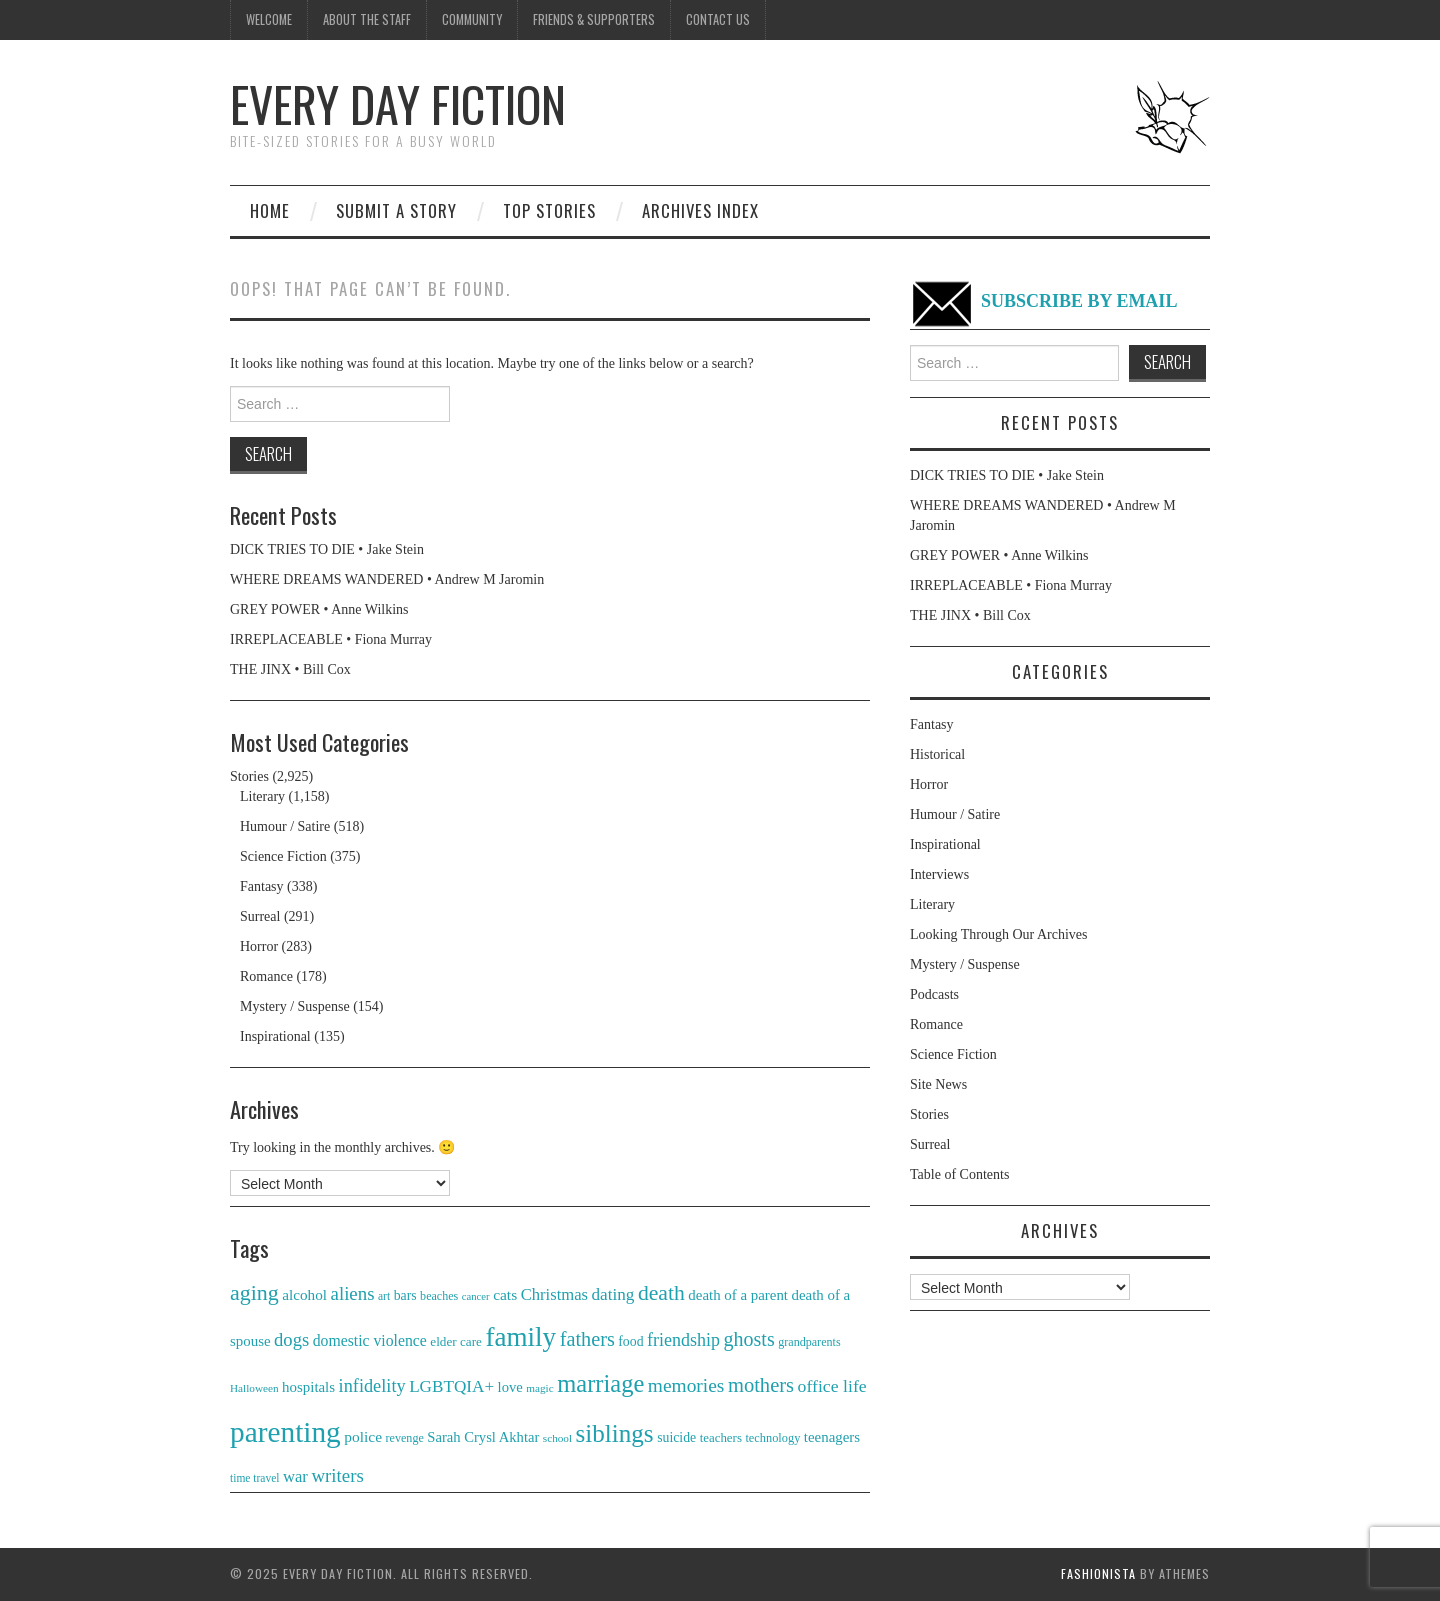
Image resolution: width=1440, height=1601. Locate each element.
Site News (938, 1084)
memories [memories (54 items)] (686, 1385)
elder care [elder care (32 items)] (456, 1341)
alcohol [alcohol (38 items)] (304, 1294)
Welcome (269, 19)
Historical (937, 754)
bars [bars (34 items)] (405, 1295)
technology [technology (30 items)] (772, 1438)
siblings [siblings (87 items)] (615, 1433)
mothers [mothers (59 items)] (761, 1385)
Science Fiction (283, 856)
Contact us (718, 19)
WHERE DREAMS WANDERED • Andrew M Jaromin (387, 579)
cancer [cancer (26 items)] (476, 1296)
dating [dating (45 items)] (613, 1294)
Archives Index (700, 210)
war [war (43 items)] (295, 1476)
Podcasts (934, 994)
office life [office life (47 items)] (832, 1386)
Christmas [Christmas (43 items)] (554, 1294)
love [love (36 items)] (510, 1387)
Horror (259, 946)
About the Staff (367, 19)
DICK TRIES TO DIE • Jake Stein (327, 549)
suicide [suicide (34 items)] (676, 1437)
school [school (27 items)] (557, 1438)
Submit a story (396, 210)
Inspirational (275, 1036)
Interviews (939, 874)
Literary (262, 796)
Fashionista (1098, 1573)
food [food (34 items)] (630, 1341)
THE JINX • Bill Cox (290, 669)
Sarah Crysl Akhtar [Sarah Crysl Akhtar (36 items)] (483, 1437)
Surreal (260, 916)
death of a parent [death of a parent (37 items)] (738, 1295)
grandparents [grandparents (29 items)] (809, 1342)
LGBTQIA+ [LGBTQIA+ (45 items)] (451, 1386)
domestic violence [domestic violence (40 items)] (370, 1340)
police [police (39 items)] (363, 1436)
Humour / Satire (285, 826)
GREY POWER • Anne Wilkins (319, 609)
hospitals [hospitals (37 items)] (308, 1387)
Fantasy (262, 886)
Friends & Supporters (594, 19)
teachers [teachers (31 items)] (721, 1437)
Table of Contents (959, 1174)
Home (270, 210)
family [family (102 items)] (520, 1337)
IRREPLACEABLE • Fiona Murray (331, 639)
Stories (249, 776)
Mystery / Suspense (295, 1006)
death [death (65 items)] (661, 1293)
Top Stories (549, 210)
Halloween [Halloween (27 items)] (254, 1388)
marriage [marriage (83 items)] (600, 1383)
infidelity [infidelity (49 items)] (372, 1386)
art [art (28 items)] (384, 1296)
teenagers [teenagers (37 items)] (832, 1437)
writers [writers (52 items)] (337, 1475)
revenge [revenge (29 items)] (405, 1438)
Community (472, 19)
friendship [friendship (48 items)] (683, 1340)
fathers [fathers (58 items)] (587, 1339)
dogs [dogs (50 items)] (291, 1339)
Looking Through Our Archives (998, 934)
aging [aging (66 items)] (254, 1292)
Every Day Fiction (398, 103)
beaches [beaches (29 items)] (439, 1296)
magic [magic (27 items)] (539, 1388)
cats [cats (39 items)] (505, 1294)
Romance (266, 976)
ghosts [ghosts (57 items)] (749, 1339)
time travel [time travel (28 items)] (255, 1478)
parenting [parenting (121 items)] (285, 1432)
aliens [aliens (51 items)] (353, 1293)
